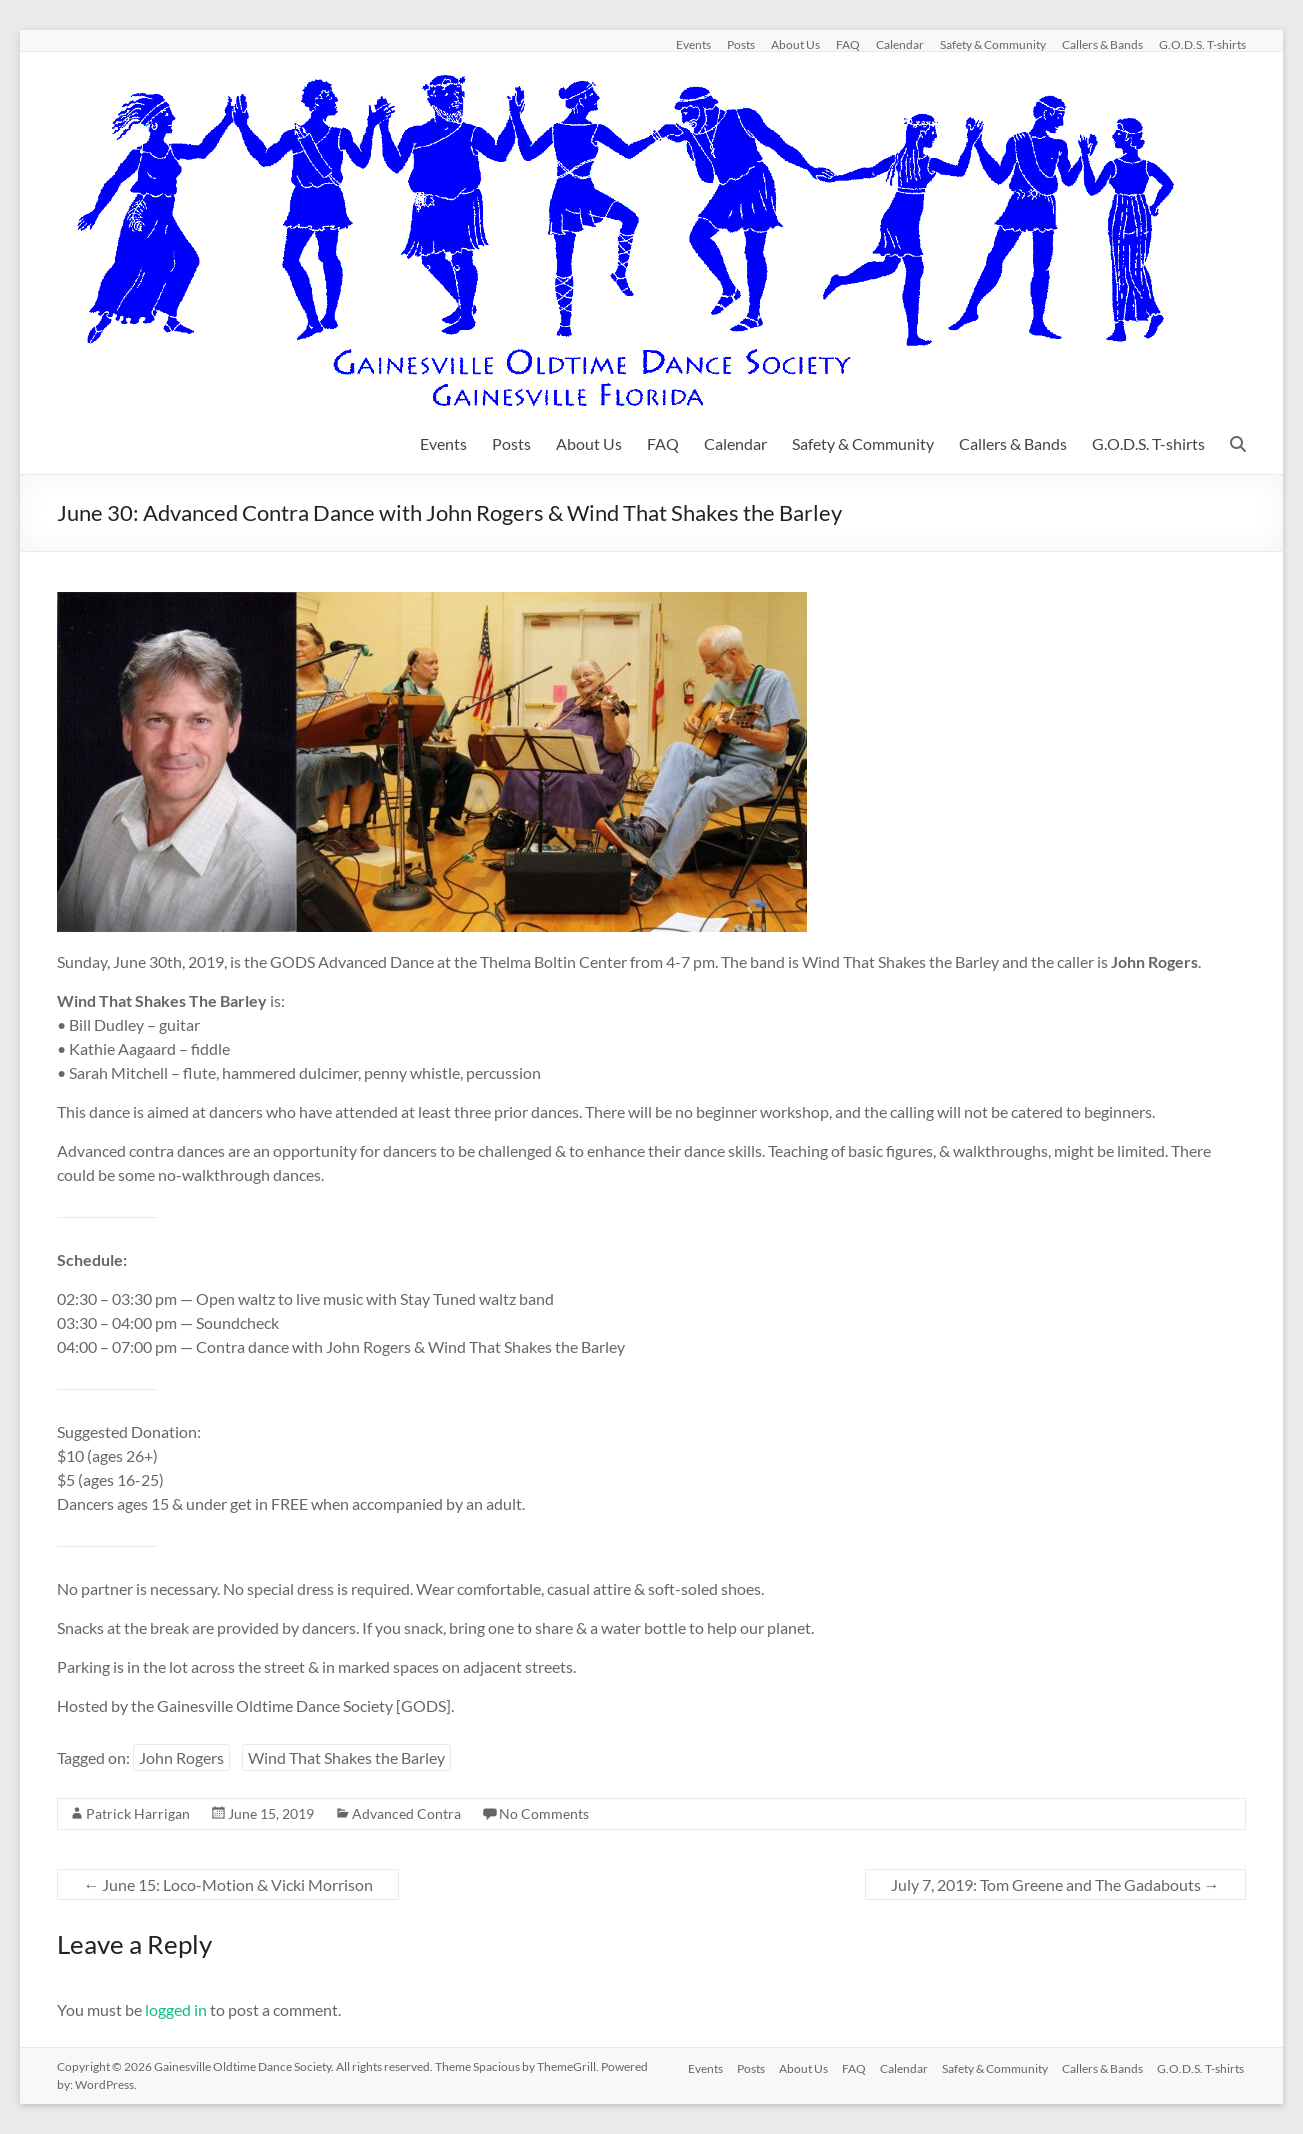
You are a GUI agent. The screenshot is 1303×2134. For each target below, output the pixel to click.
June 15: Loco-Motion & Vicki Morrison (228, 1884)
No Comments (544, 1813)
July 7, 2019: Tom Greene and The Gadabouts (1055, 1884)
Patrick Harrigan (138, 1813)
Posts (741, 44)
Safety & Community (993, 44)
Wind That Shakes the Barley (346, 1757)
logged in (176, 2009)
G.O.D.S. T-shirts (1202, 44)
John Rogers (181, 1757)
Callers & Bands (1102, 44)
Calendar (900, 44)
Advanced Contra (406, 1813)
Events (693, 44)
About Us (795, 44)
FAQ (848, 44)
